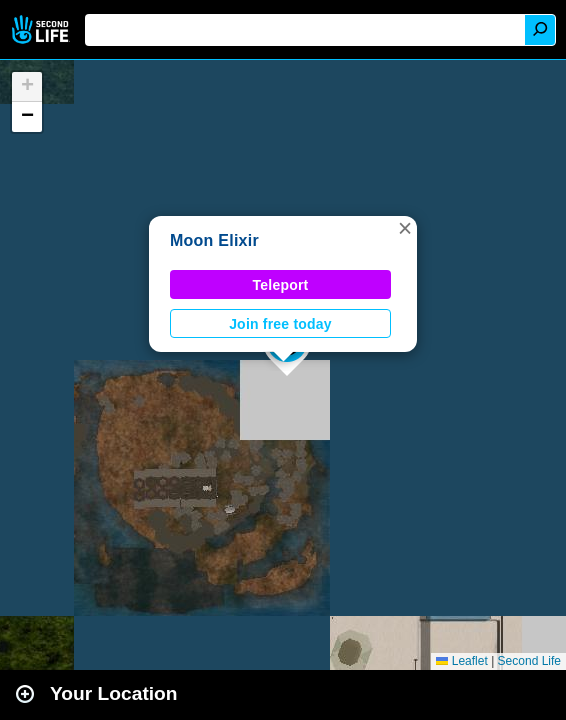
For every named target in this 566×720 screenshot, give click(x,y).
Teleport (281, 285)
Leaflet (461, 661)
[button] (405, 228)
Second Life (42, 29)
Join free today (280, 324)
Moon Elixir (214, 240)
